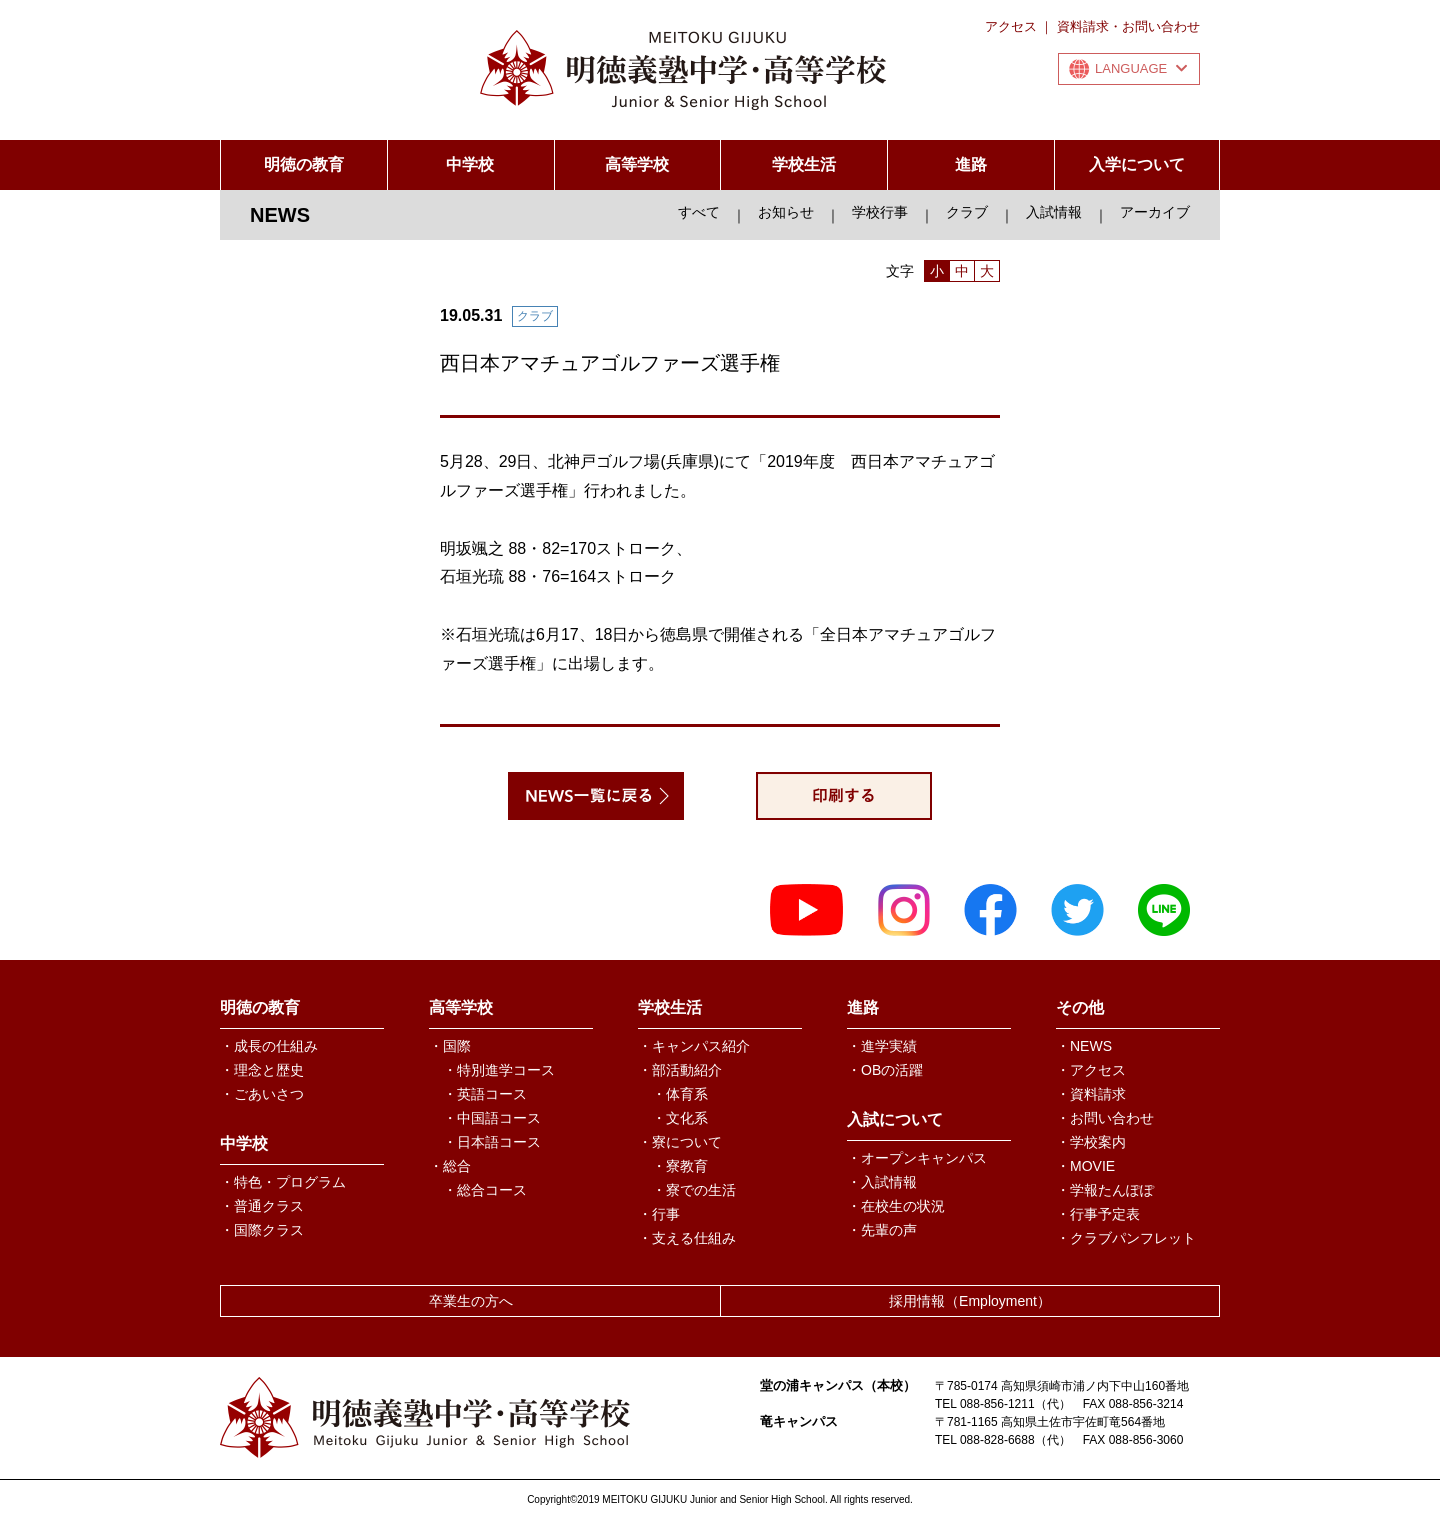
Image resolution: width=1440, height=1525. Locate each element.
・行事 (659, 1214)
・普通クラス (262, 1206)
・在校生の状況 (896, 1206)
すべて (699, 212)
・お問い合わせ (1105, 1118)
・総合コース (485, 1190)
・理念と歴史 (262, 1070)
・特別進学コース (499, 1070)
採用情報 (970, 1301)
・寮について (680, 1142)
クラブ (967, 212)
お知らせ (786, 212)
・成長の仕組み (269, 1046)
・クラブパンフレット (1126, 1238)
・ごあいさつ (262, 1094)
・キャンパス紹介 (694, 1046)
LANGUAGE (1141, 68)
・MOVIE (1085, 1166)
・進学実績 (882, 1046)
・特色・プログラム (283, 1182)
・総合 (450, 1166)
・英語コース (485, 1094)
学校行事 (880, 212)
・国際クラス (262, 1230)
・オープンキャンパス (917, 1158)
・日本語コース (492, 1142)
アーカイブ (1155, 212)
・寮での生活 (694, 1190)
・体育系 (680, 1094)
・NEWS (1084, 1046)
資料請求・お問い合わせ (1128, 26)
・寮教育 (680, 1166)
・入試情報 (882, 1182)
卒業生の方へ (471, 1301)
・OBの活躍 (885, 1070)
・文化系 (680, 1118)
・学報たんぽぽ (1105, 1190)
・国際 (450, 1046)
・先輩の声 (882, 1230)
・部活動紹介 (680, 1070)
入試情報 (1054, 212)
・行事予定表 (1098, 1214)
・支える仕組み (687, 1238)
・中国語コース (492, 1118)
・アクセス (1091, 1070)
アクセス (1011, 26)
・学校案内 (1091, 1142)
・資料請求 (1091, 1094)
